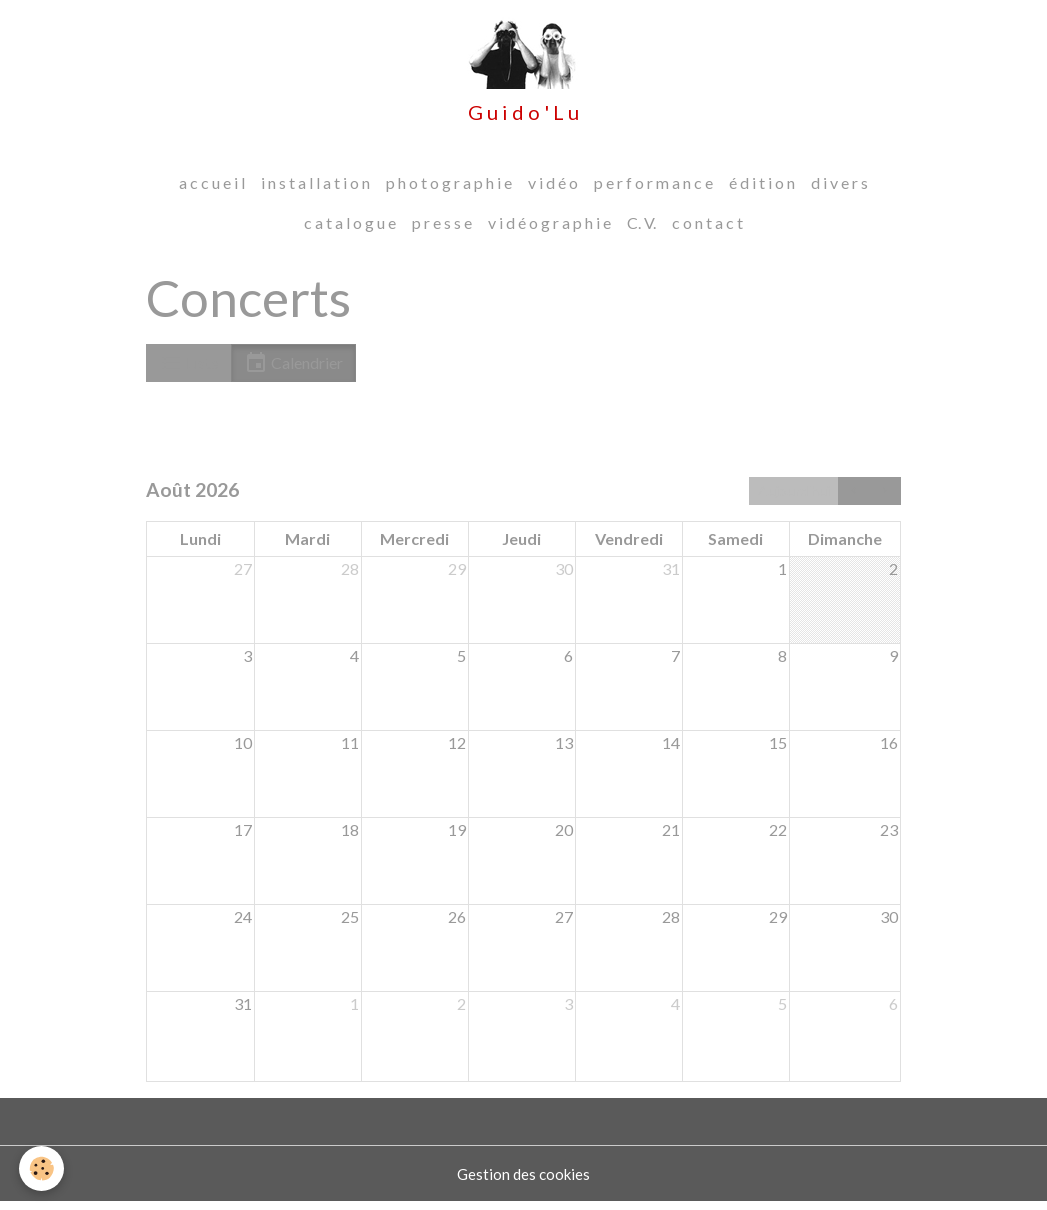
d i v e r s (839, 190)
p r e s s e (442, 230)
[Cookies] (42, 1168)
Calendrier (293, 371)
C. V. (641, 230)
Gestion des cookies (524, 1181)
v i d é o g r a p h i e (549, 230)
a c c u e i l (212, 190)
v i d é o (553, 190)
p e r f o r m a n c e (653, 190)
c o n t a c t (707, 230)
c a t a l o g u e (350, 230)
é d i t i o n (762, 190)
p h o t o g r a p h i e (449, 190)
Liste (189, 371)
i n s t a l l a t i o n (315, 190)
